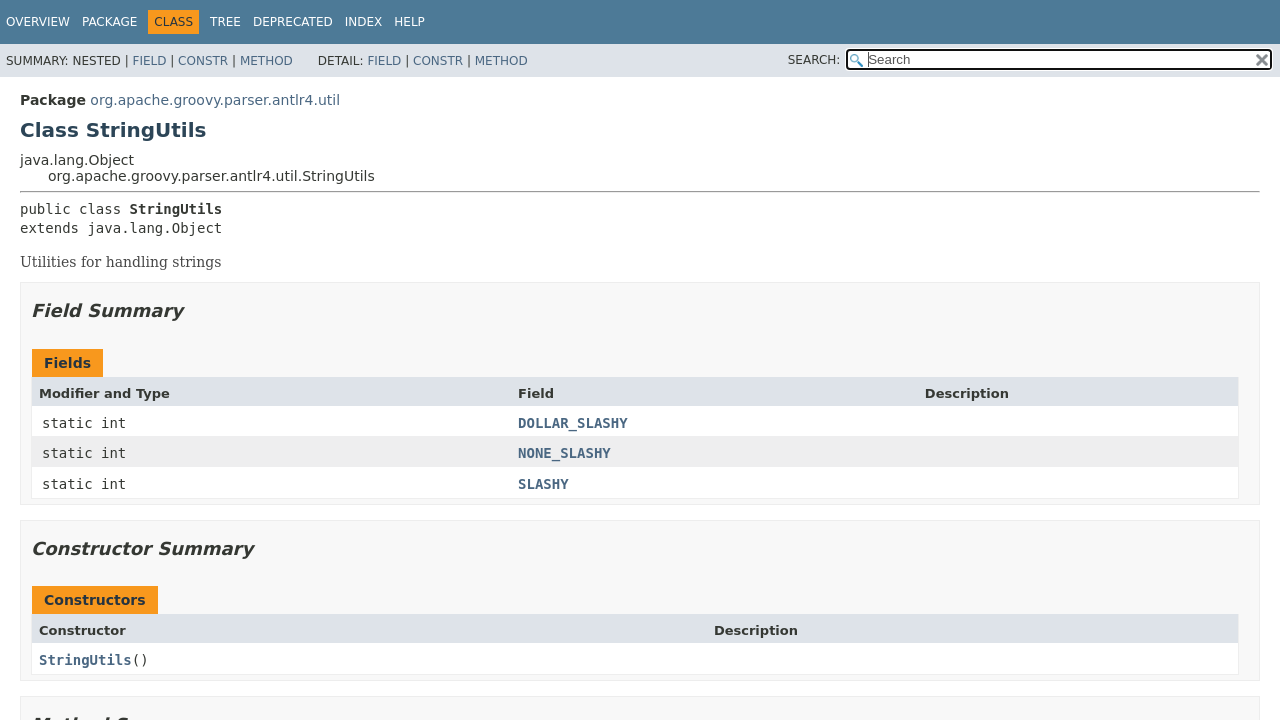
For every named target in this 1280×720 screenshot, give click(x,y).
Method (266, 61)
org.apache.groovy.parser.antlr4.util (215, 100)
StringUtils (85, 660)
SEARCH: (814, 60)
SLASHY (543, 484)
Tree (225, 22)
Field (149, 61)
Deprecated (293, 22)
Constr (203, 61)
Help (409, 22)
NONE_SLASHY (564, 453)
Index (364, 22)
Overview (38, 22)
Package (109, 22)
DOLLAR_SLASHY (573, 423)
